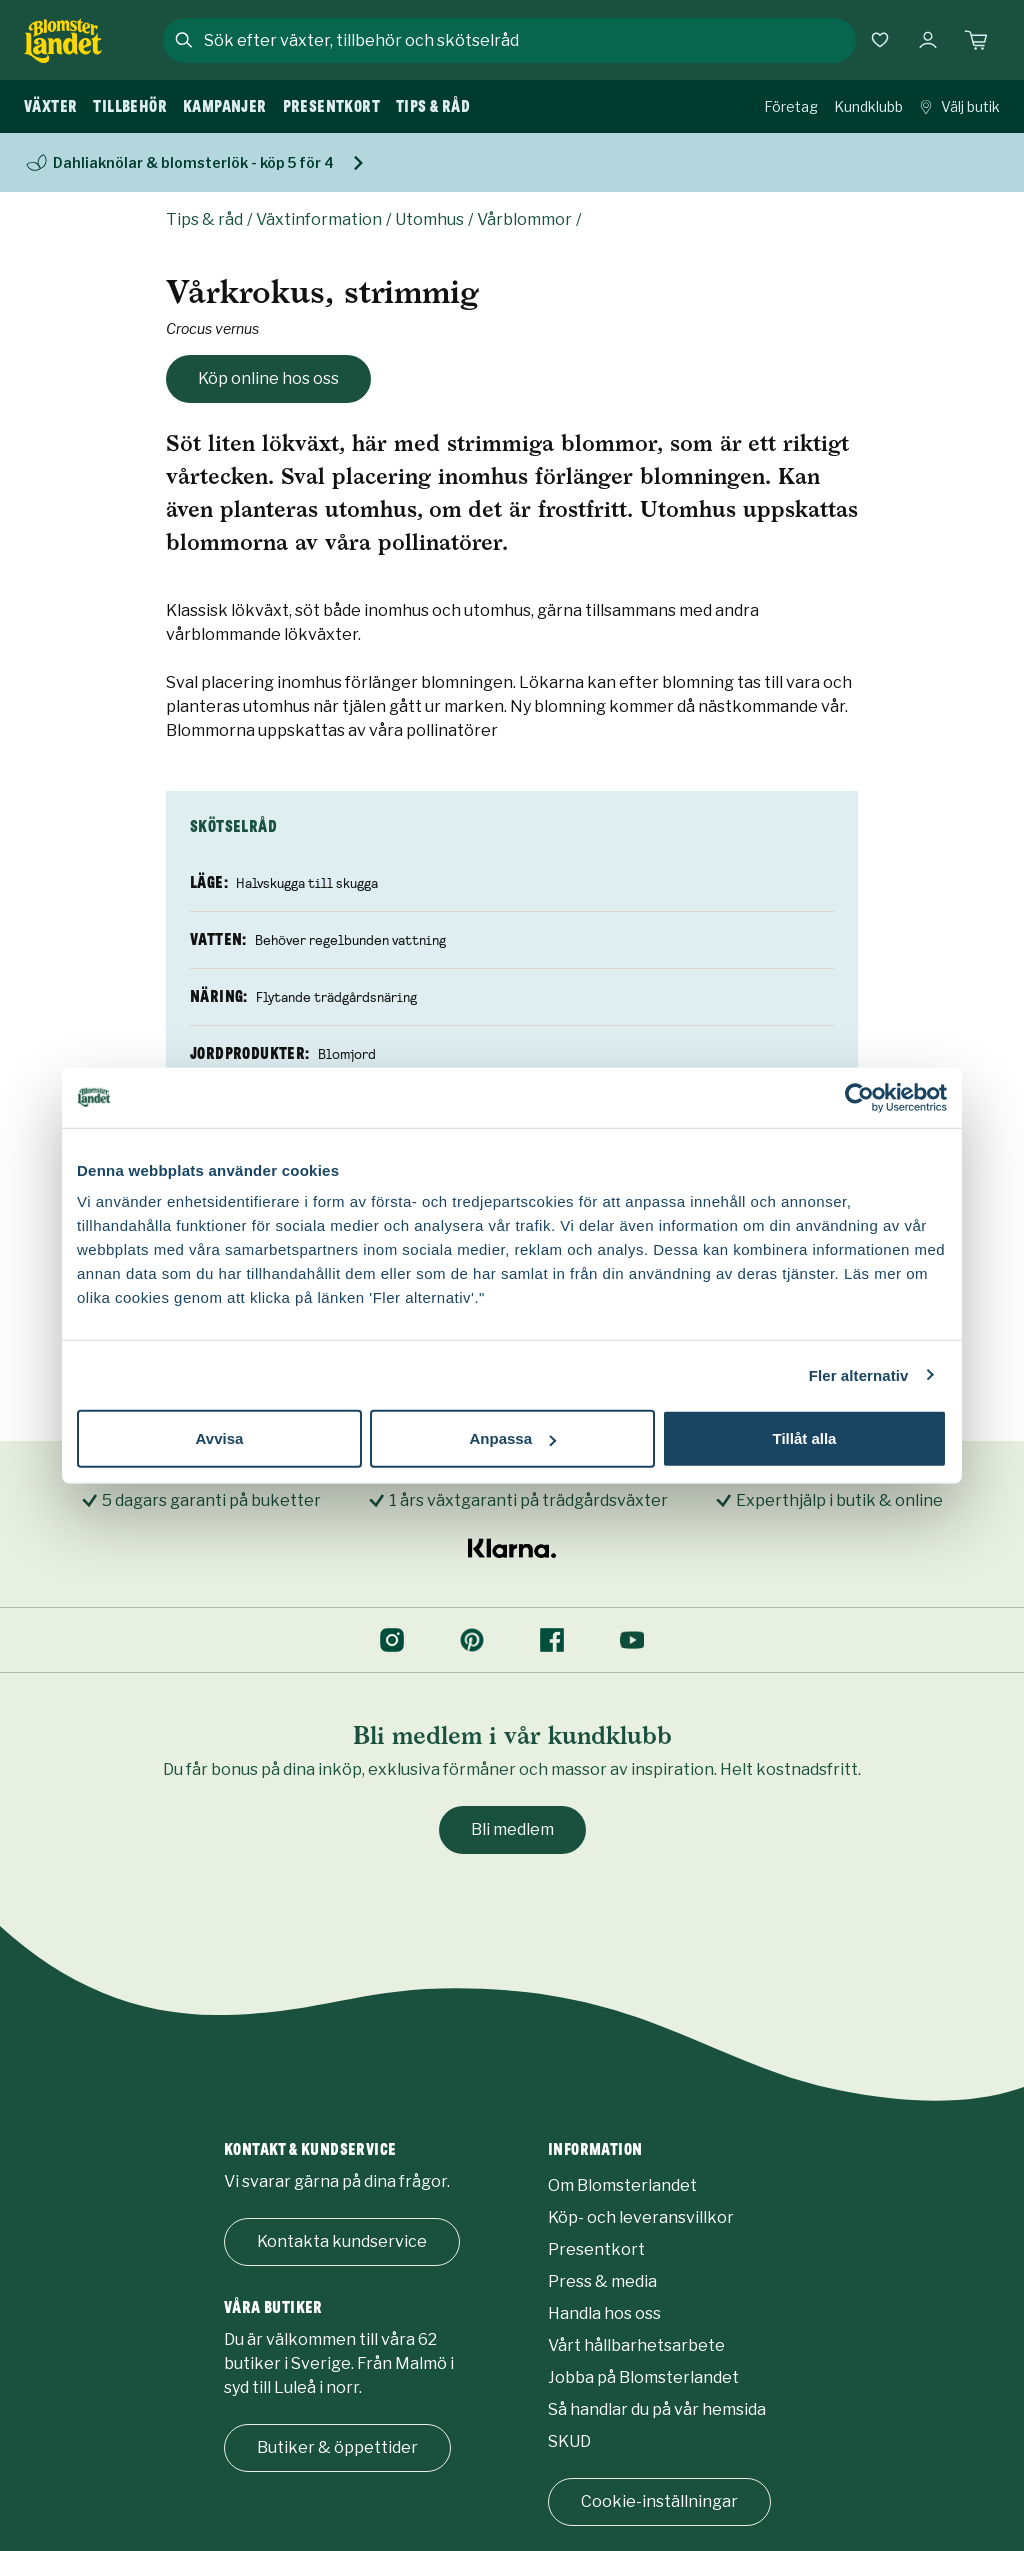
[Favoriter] (880, 40)
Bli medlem (512, 1829)
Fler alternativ (859, 1374)
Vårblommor (524, 219)
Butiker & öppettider (337, 2447)
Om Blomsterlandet (622, 2185)
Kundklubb (868, 106)
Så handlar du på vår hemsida (657, 2409)
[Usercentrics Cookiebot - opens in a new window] (859, 1097)
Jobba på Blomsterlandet (643, 2377)
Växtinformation (319, 219)
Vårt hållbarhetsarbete (636, 2345)
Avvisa (220, 1438)
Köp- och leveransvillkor (641, 2217)
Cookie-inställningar (659, 2501)
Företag (791, 106)
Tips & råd (204, 219)
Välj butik (959, 106)
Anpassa (512, 1438)
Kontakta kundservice (342, 2241)
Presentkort (596, 2249)
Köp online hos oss (268, 378)
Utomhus (429, 219)
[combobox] (528, 40)
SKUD (569, 2441)
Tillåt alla (805, 1438)
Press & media (602, 2281)
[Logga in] (928, 40)
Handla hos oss (604, 2313)
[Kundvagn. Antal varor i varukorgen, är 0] (976, 40)
